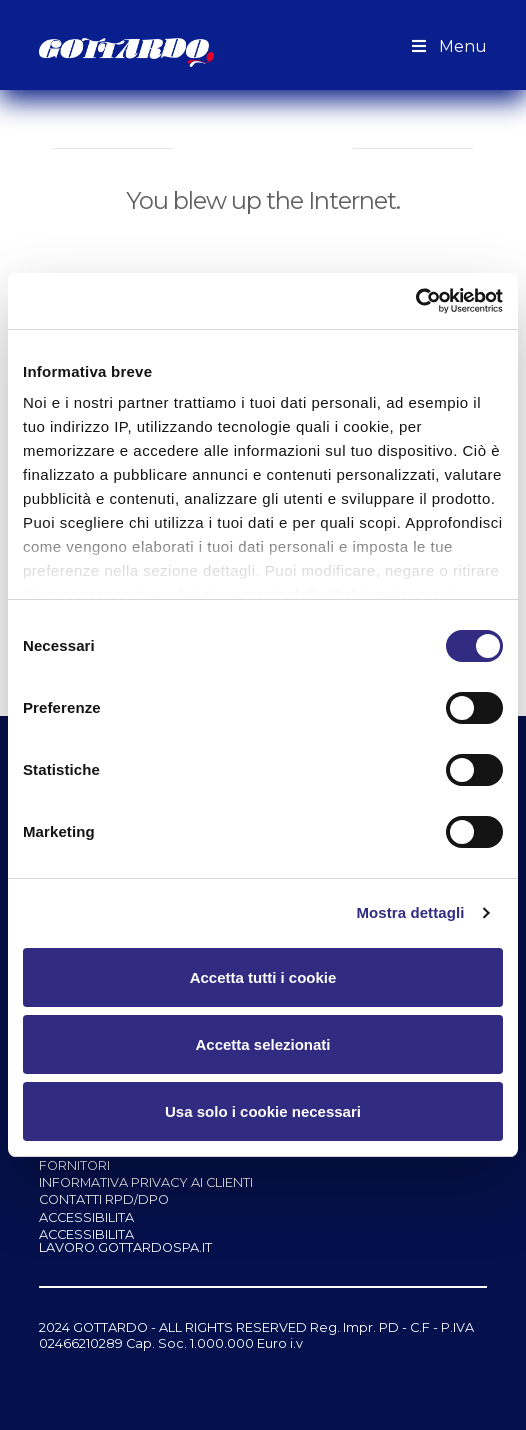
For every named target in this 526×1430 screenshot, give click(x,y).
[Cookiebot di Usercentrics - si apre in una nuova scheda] (415, 301)
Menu (447, 46)
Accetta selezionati (262, 1044)
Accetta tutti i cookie (263, 977)
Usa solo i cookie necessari (263, 1111)
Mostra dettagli (410, 912)
